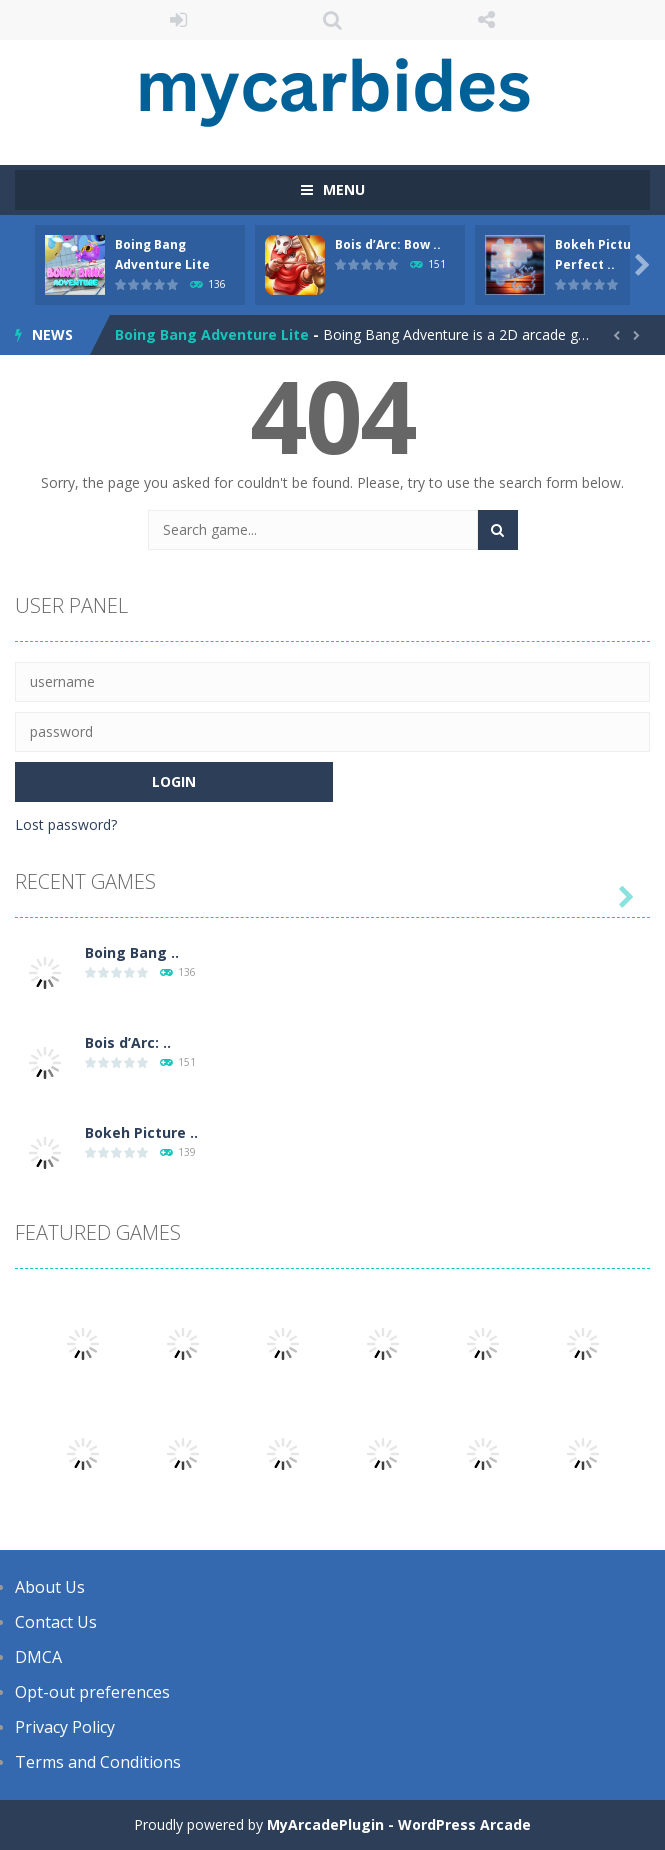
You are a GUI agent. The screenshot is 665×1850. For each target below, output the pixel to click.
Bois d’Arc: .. (128, 1042)
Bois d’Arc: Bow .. (388, 244)
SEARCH (333, 20)
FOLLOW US (486, 20)
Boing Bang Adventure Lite (212, 334)
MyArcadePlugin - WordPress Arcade (399, 1824)
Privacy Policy (65, 1727)
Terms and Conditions (98, 1762)
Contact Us (56, 1622)
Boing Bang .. (132, 952)
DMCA (38, 1657)
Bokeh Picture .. (141, 1132)
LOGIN (179, 20)
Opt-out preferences (92, 1692)
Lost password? (66, 824)
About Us (50, 1587)
